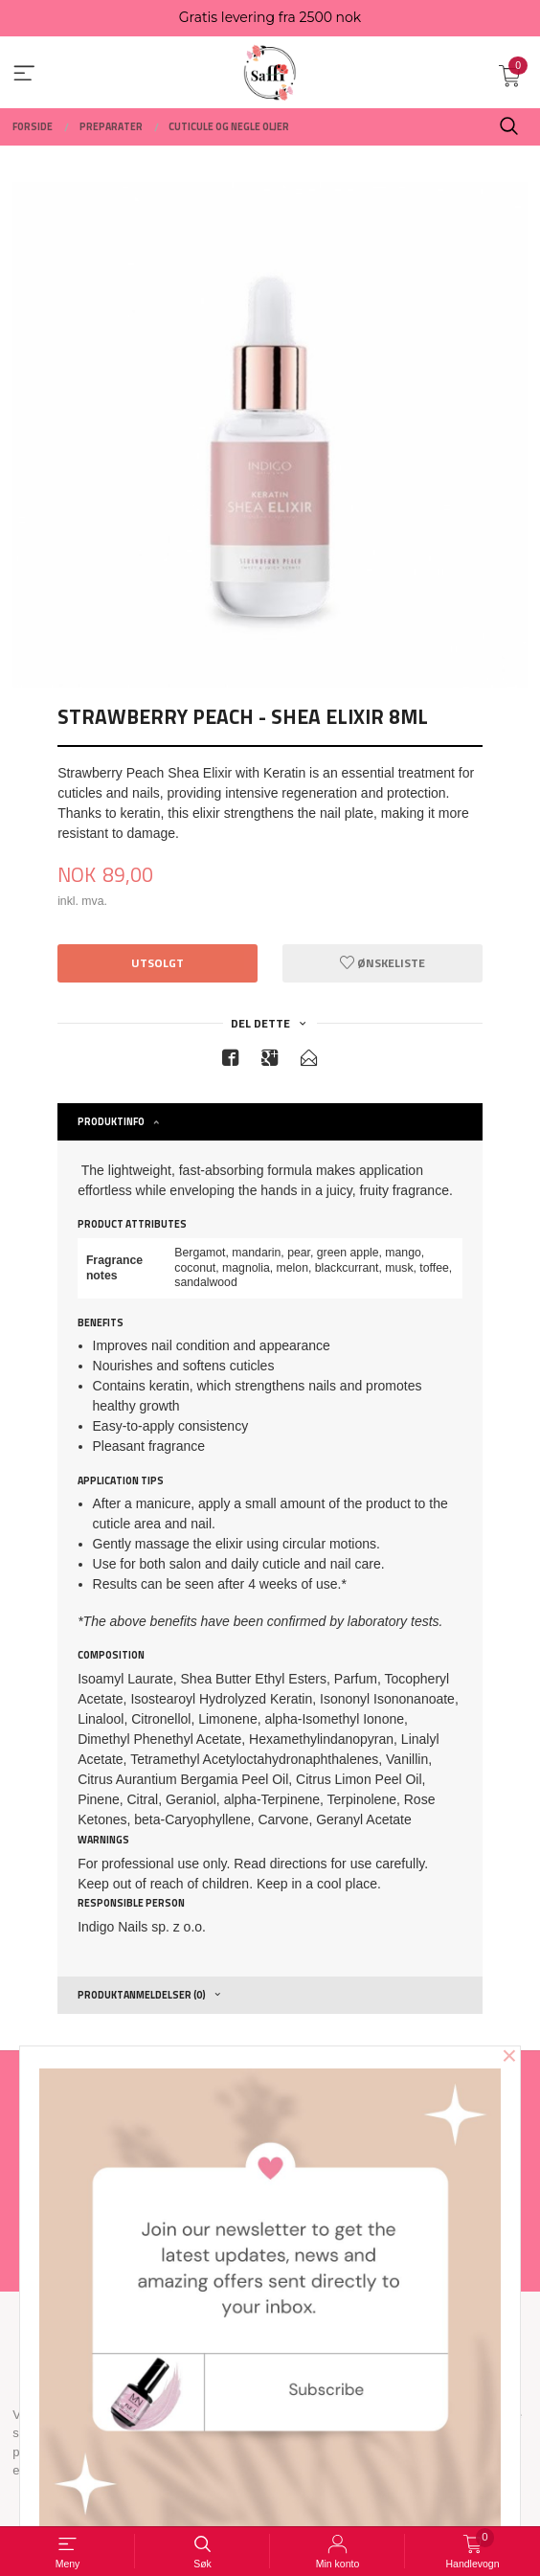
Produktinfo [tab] (111, 1121)
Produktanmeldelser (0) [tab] (142, 1994)
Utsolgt (157, 963)
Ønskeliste (382, 963)
